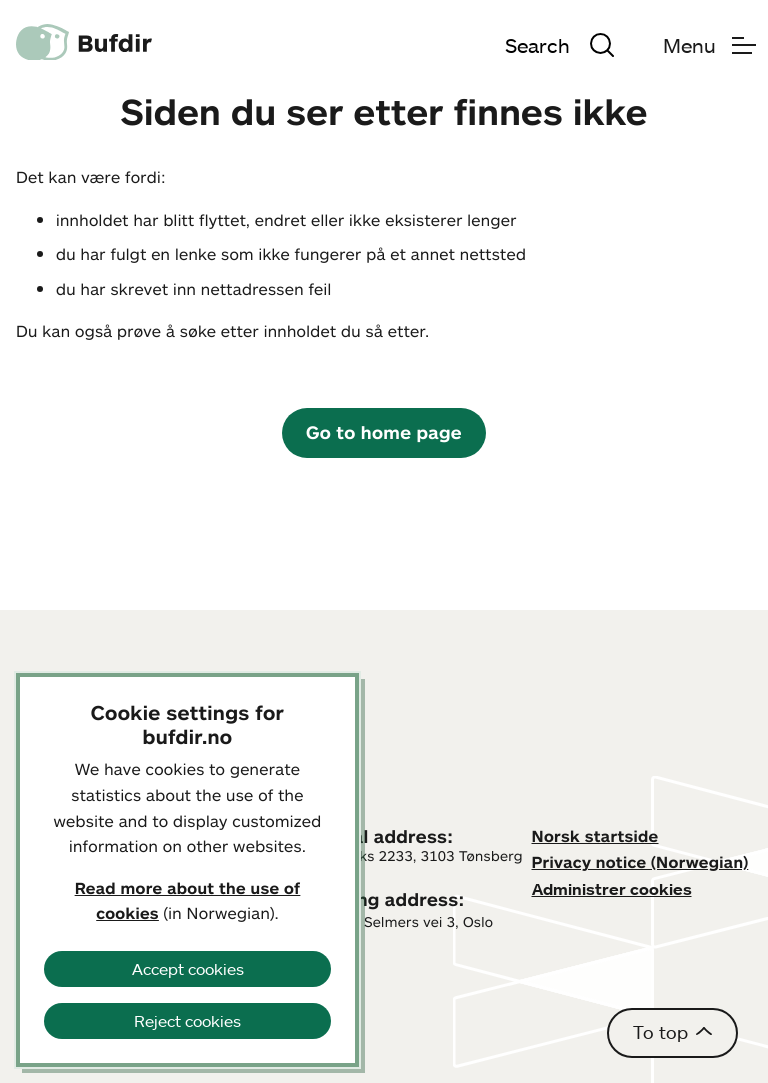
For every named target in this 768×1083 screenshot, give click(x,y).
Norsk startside (595, 836)
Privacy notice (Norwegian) (640, 862)
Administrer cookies (612, 889)
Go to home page (384, 432)
